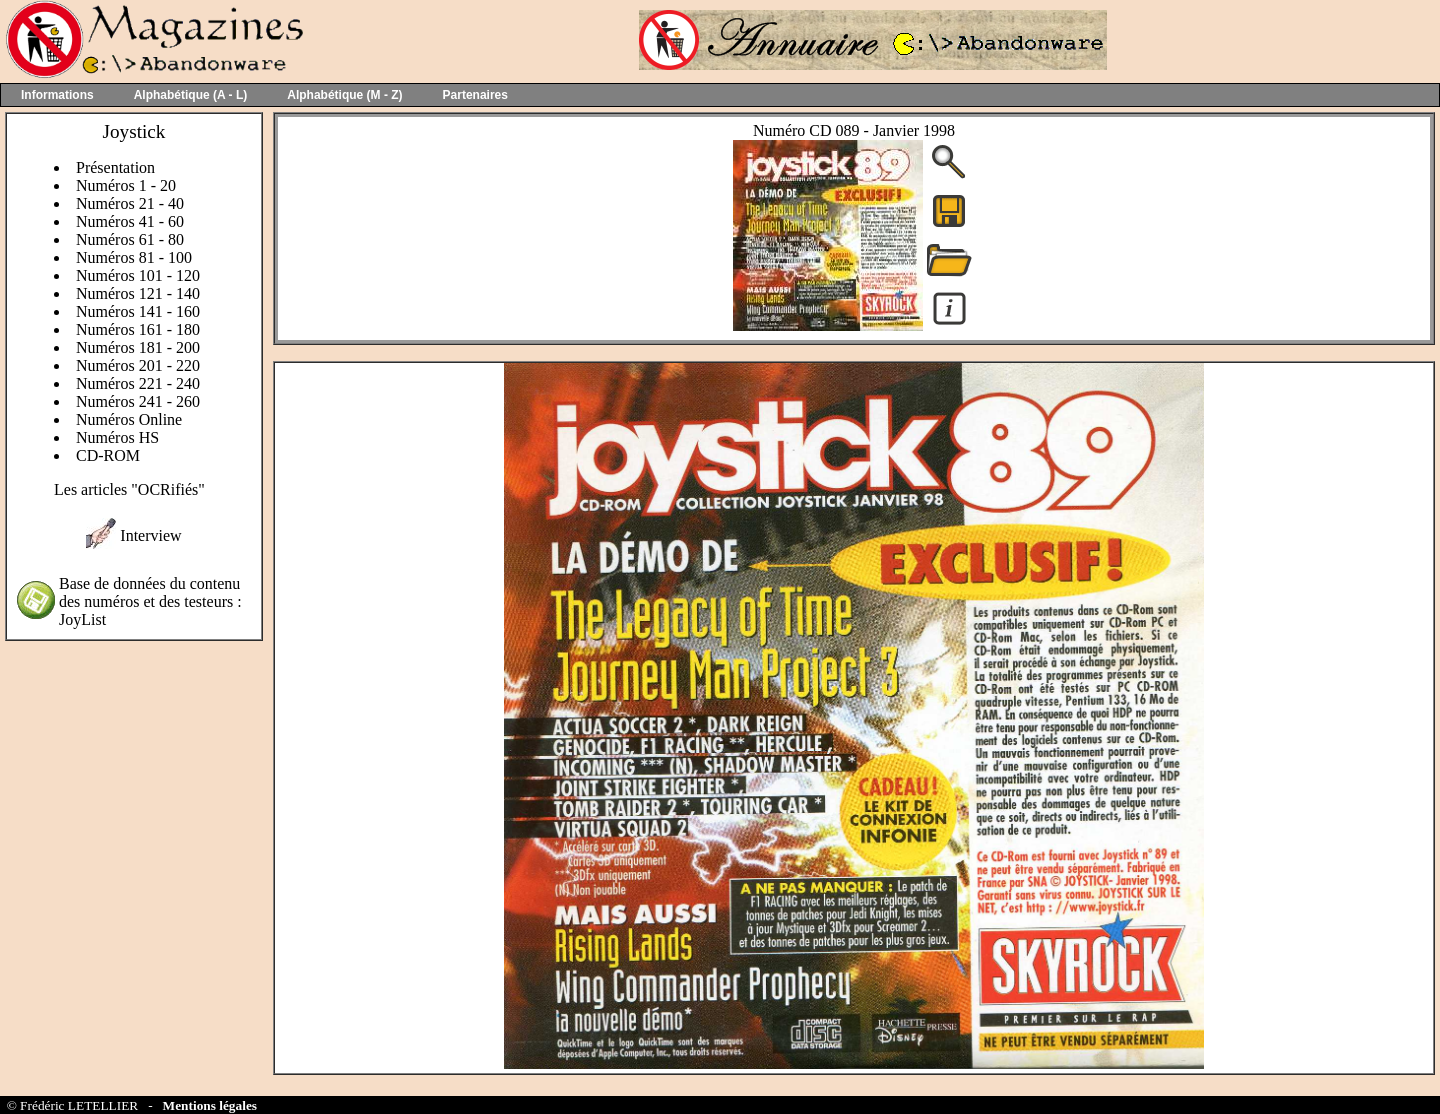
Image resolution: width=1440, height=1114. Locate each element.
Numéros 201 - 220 (138, 365)
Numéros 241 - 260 (138, 401)
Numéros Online (129, 419)
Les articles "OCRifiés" (129, 489)
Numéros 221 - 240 (138, 383)
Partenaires (475, 95)
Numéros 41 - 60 (130, 221)
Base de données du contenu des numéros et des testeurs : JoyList (150, 601)
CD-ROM (108, 455)
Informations (57, 95)
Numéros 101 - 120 (138, 275)
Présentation (115, 167)
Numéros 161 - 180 (138, 329)
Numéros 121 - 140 (138, 293)
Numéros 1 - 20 (126, 185)
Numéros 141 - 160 (138, 311)
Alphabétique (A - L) (191, 95)
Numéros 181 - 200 (138, 347)
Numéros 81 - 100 (134, 257)
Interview (150, 535)
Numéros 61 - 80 (130, 239)
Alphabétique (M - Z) (344, 95)
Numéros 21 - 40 (130, 203)
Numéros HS (117, 437)
